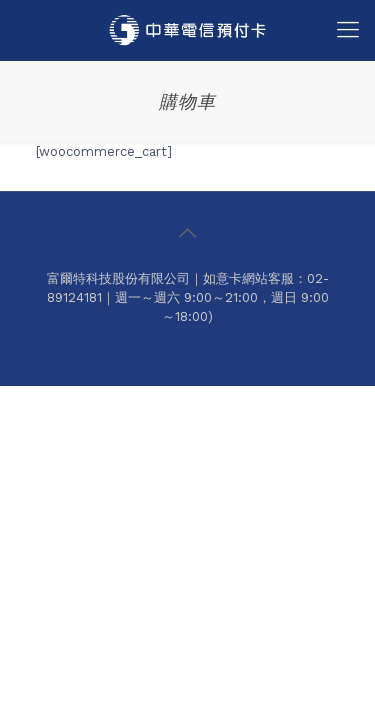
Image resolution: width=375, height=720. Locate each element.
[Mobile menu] (348, 30)
